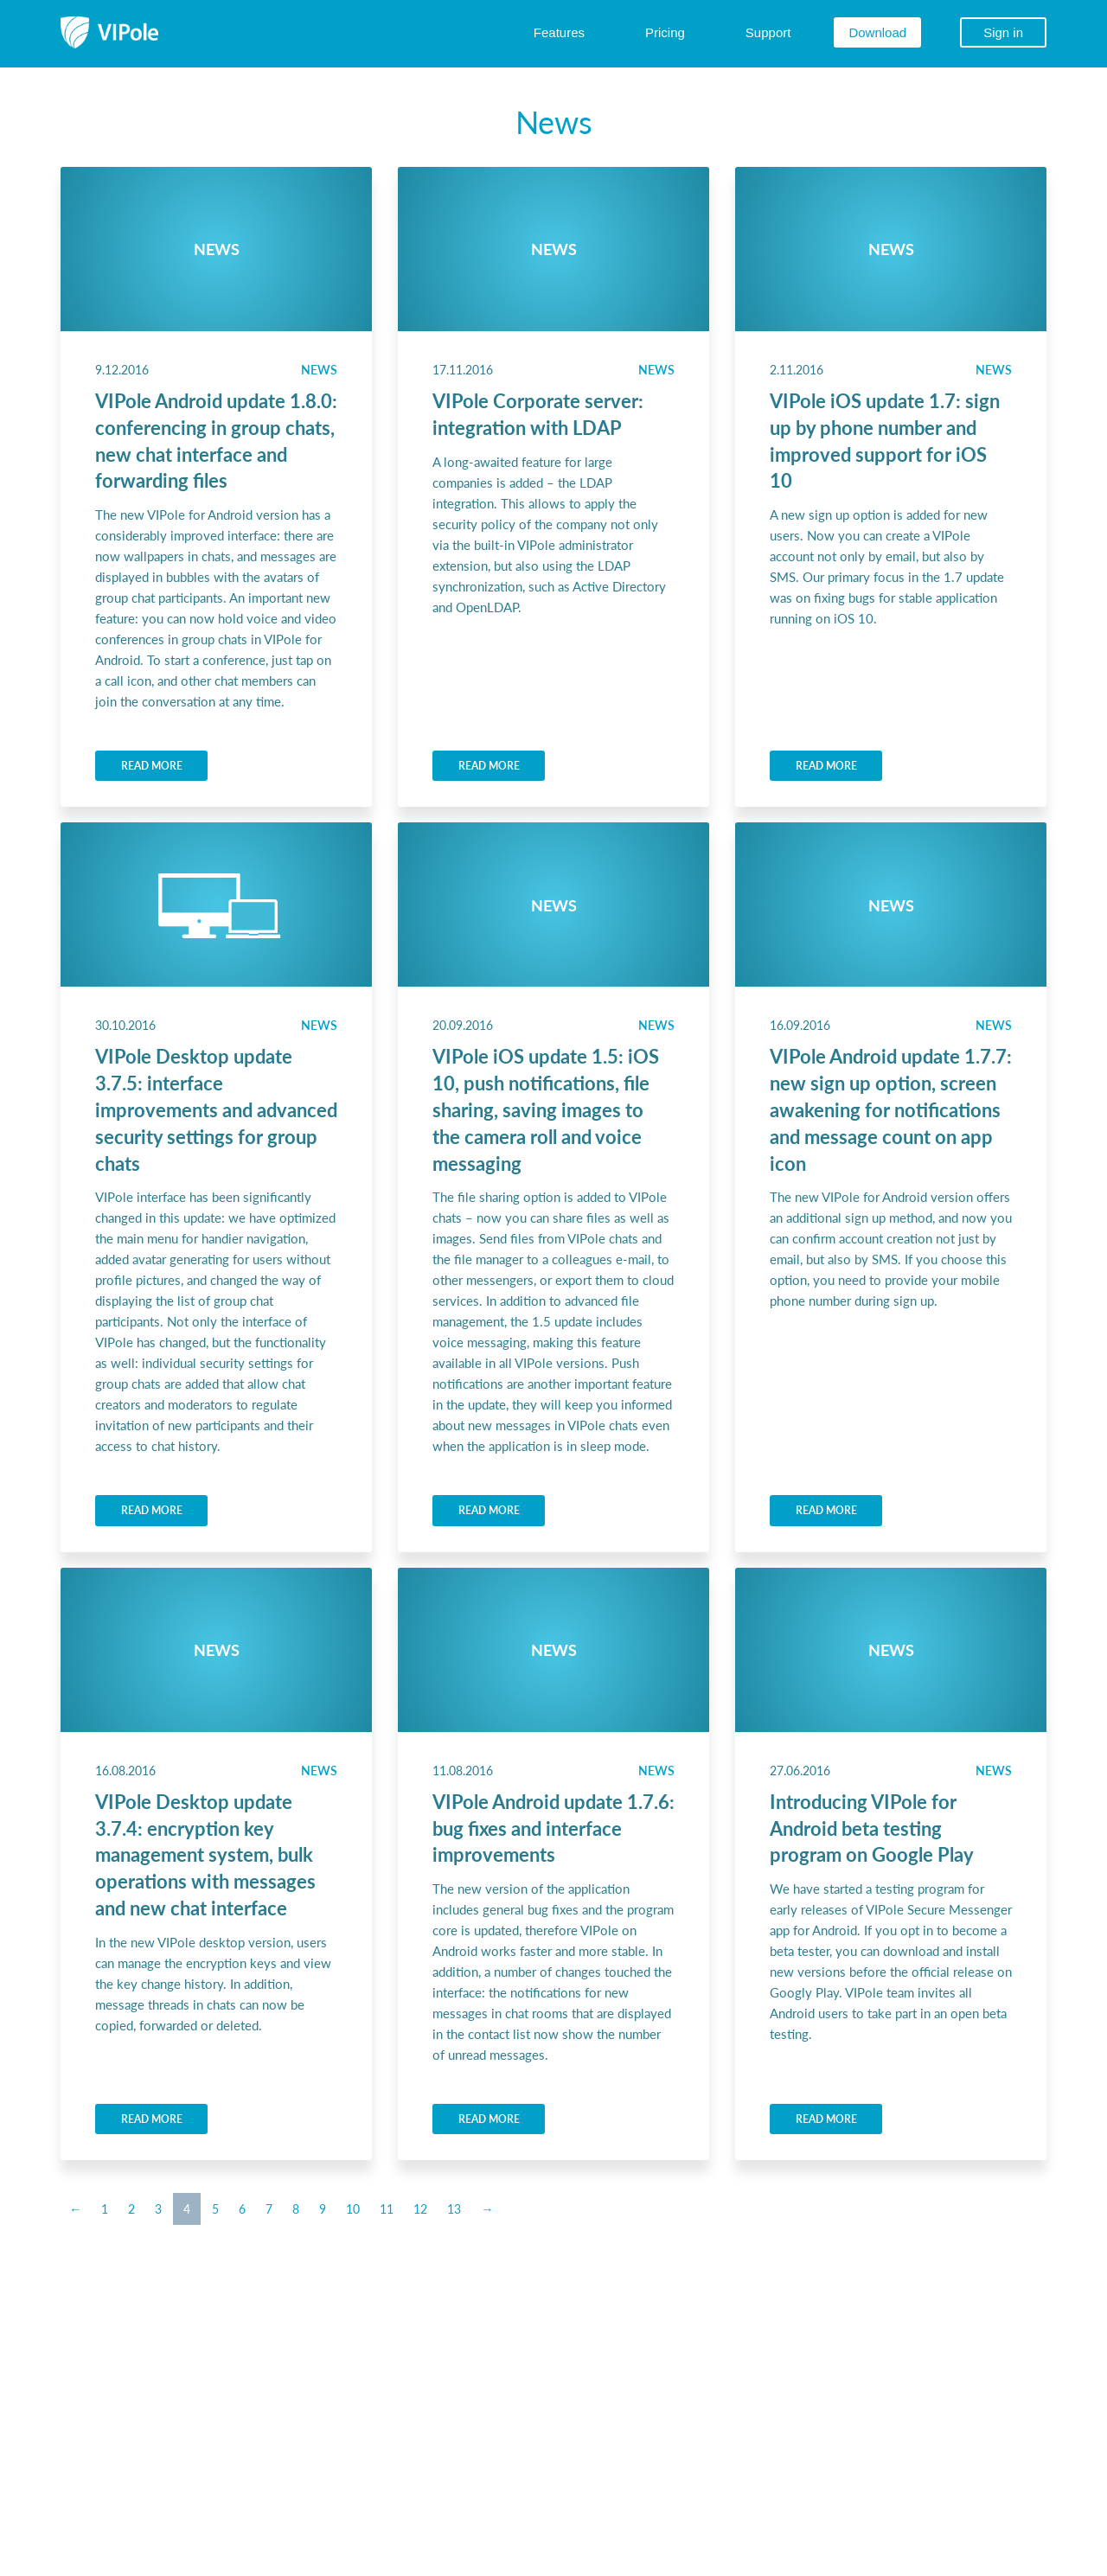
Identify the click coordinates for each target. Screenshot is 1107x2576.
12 (420, 2208)
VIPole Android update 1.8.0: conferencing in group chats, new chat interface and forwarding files (216, 440)
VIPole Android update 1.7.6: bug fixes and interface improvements (553, 1828)
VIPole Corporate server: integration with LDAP (537, 414)
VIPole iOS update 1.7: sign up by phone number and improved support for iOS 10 (885, 440)
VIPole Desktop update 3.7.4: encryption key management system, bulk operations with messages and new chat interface (205, 1854)
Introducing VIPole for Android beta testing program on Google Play (872, 1828)
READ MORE (151, 765)
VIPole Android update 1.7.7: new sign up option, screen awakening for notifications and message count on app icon (891, 1109)
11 (387, 2208)
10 (353, 2208)
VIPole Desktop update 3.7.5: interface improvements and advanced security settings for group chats (216, 1109)
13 (454, 2208)
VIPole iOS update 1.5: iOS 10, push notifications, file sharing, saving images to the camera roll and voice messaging (545, 1109)
